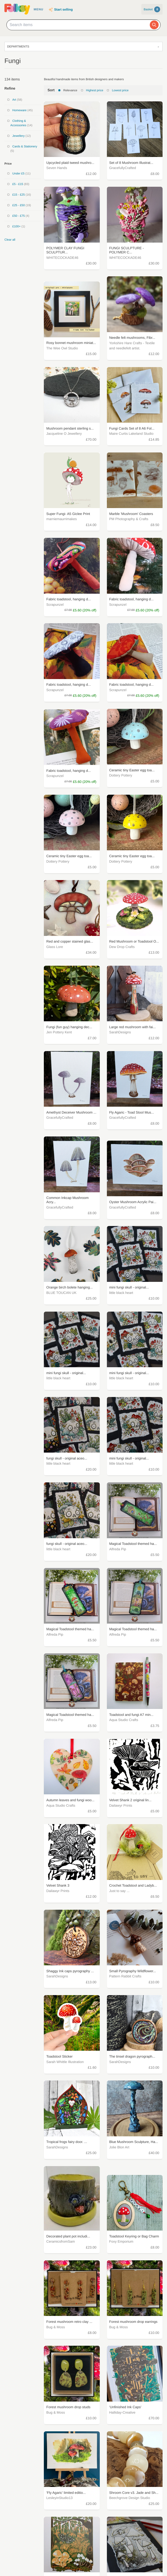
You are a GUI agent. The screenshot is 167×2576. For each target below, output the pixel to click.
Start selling (63, 9)
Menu (38, 9)
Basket (152, 9)
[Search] (154, 24)
